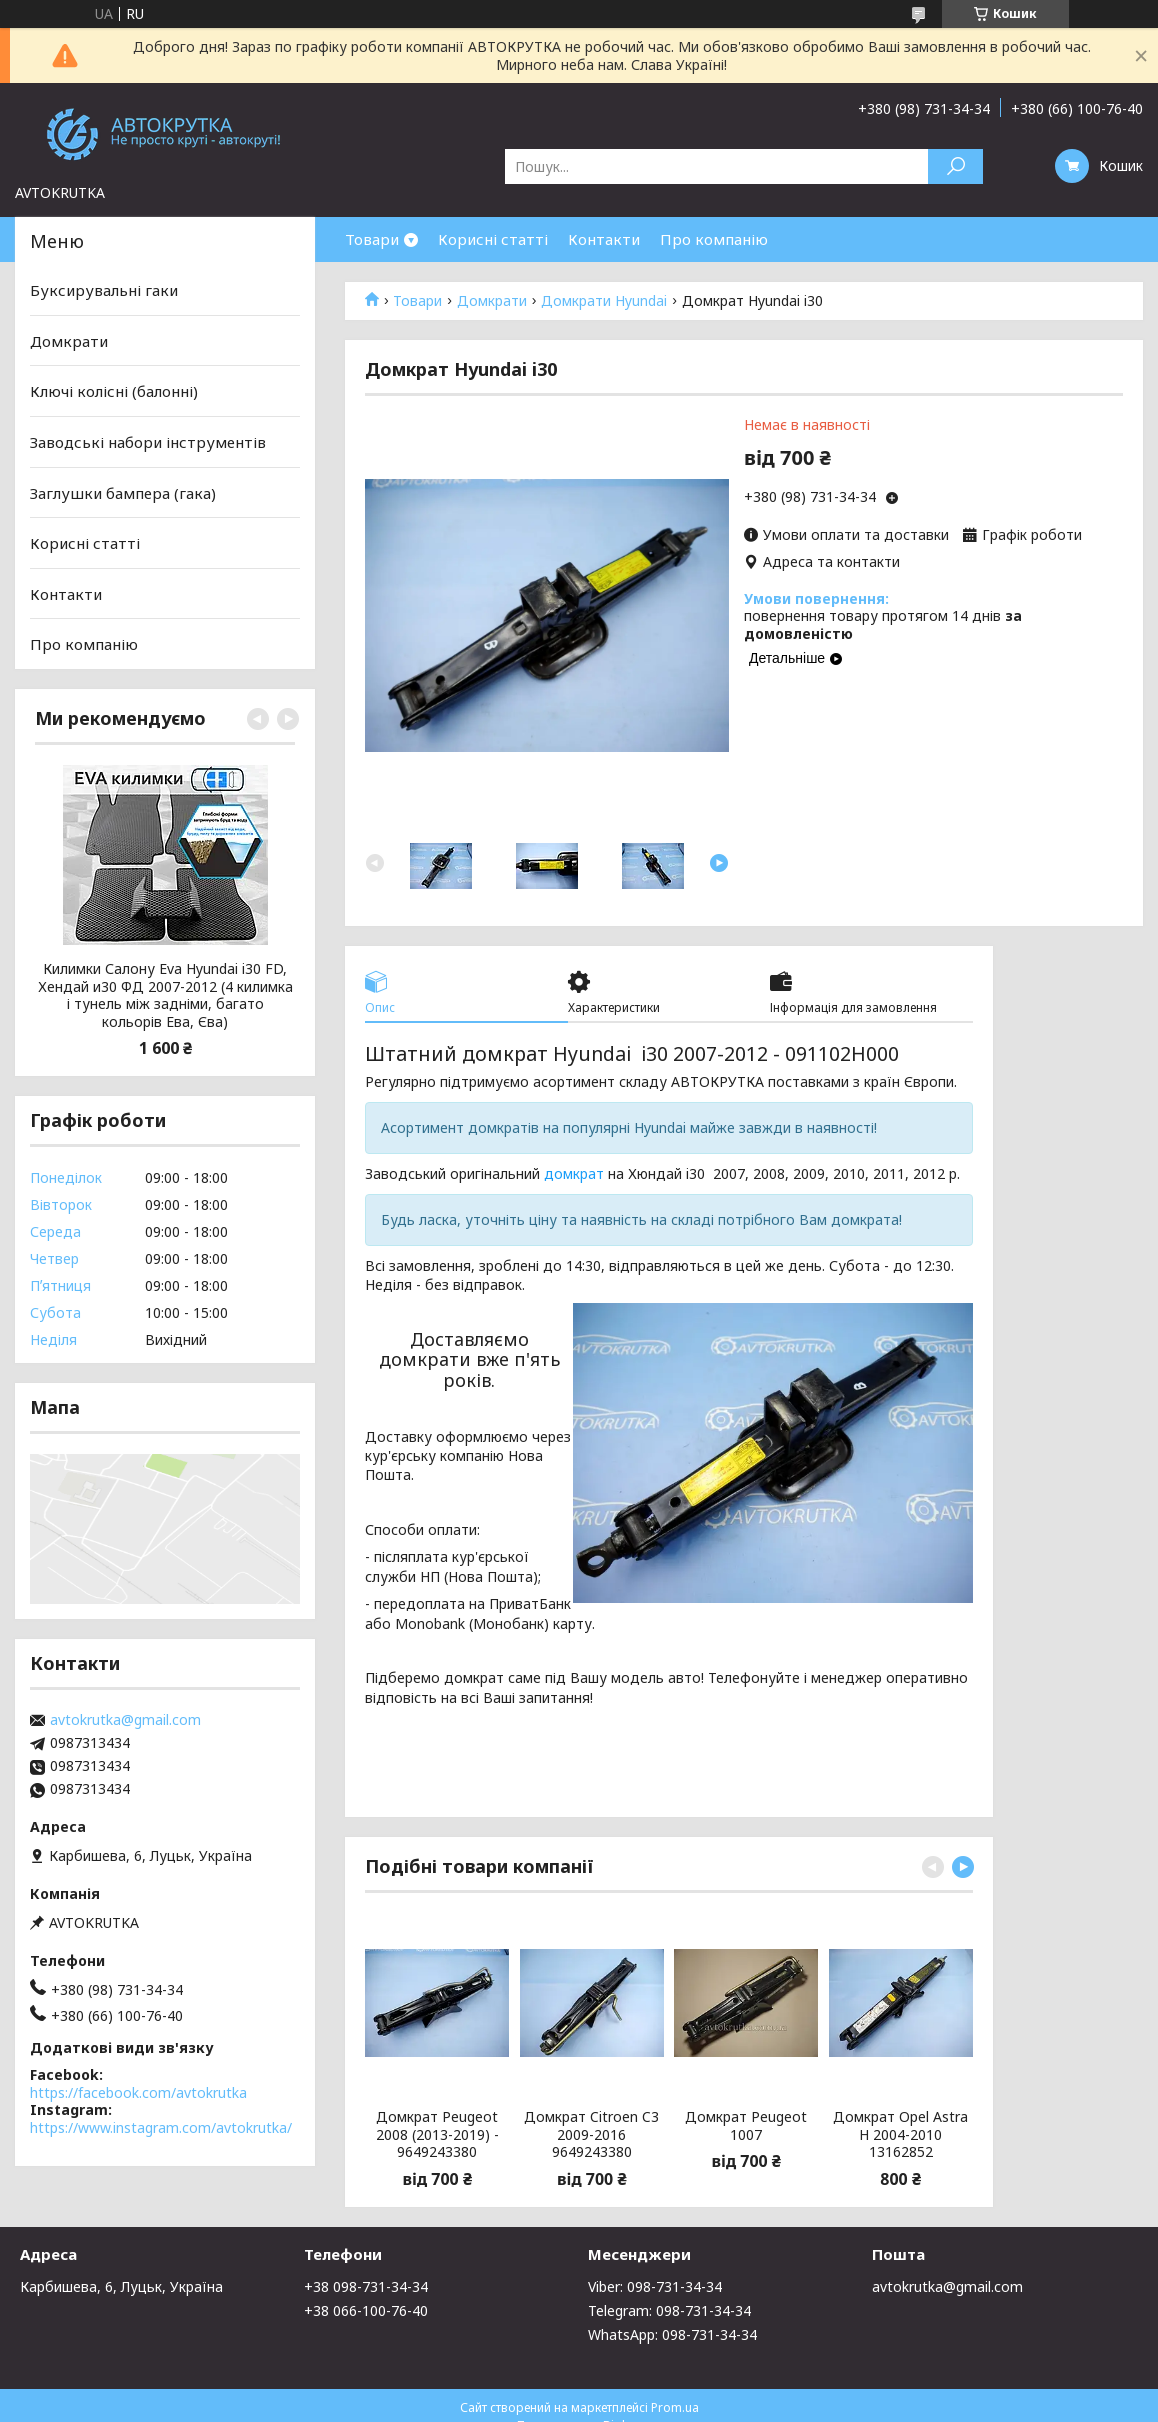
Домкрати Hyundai (604, 301)
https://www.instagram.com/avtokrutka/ (161, 2127)
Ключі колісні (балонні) (114, 391)
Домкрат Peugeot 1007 (746, 2125)
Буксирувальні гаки (104, 290)
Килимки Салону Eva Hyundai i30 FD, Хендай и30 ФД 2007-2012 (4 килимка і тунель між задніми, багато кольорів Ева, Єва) (165, 995)
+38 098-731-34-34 (366, 2286)
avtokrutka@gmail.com (125, 1720)
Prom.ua (675, 2407)
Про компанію (714, 239)
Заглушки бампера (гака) (123, 492)
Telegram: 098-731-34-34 (669, 2310)
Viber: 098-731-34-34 (655, 2286)
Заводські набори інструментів (148, 442)
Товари (372, 239)
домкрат (574, 1173)
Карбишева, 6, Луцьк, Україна (121, 2286)
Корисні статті (493, 239)
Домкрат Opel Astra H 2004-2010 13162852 (900, 2134)
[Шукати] (955, 166)
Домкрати (492, 301)
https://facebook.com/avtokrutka (138, 2092)
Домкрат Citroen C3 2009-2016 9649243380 (591, 2134)
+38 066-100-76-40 (366, 2310)
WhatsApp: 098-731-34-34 (672, 2334)
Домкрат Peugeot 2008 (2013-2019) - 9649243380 (437, 2134)
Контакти (604, 239)
